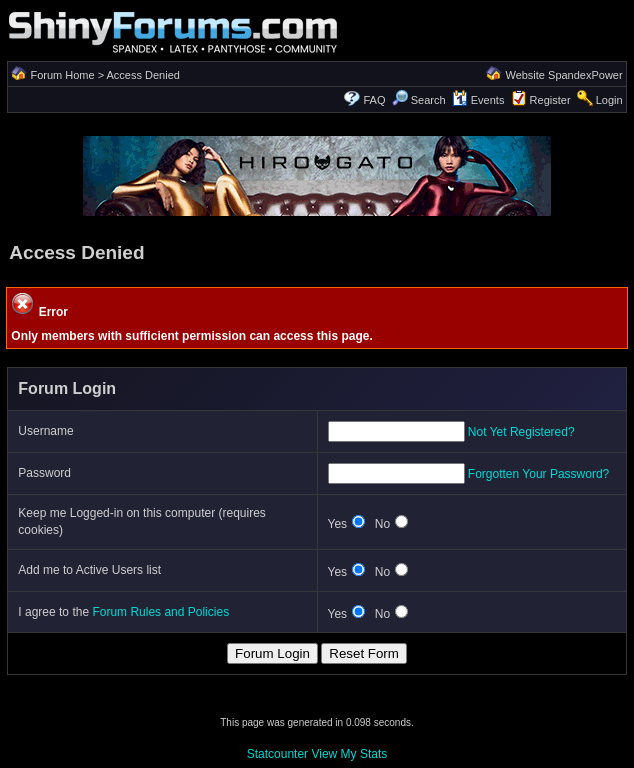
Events (478, 100)
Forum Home (62, 75)
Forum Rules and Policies (160, 612)
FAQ (375, 100)
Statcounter (277, 754)
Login (609, 100)
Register (550, 100)
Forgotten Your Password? (538, 474)
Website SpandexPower (563, 75)
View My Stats (349, 754)
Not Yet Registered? (521, 432)
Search (419, 100)
